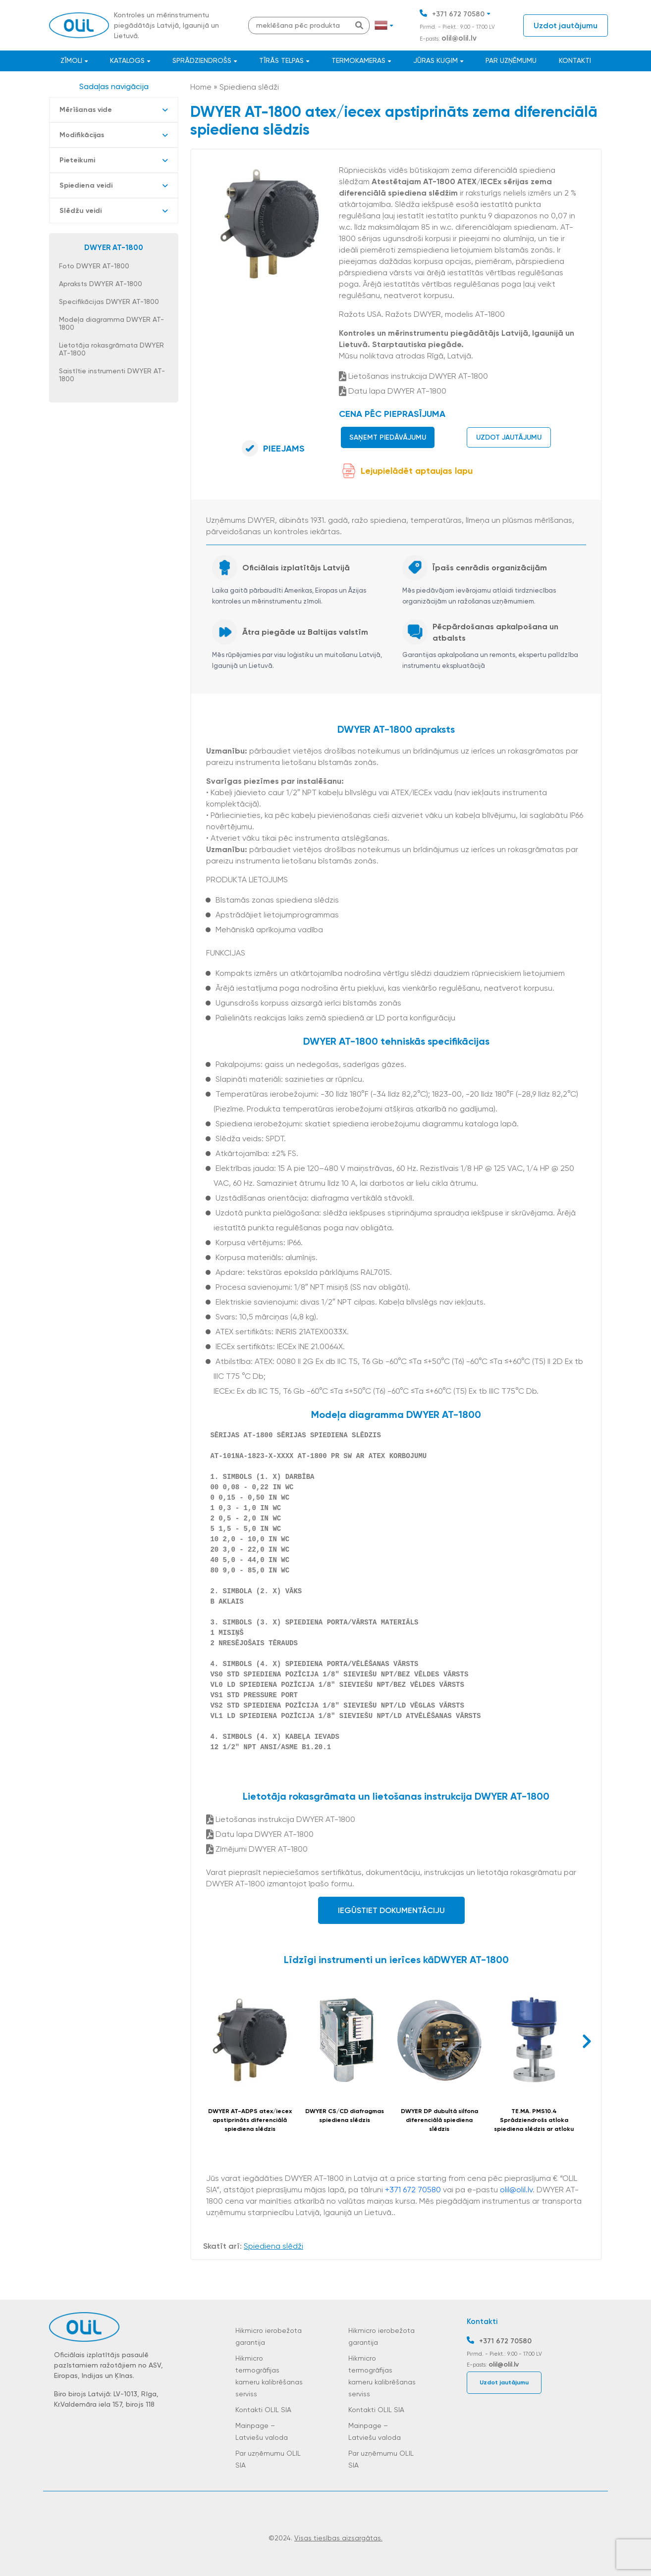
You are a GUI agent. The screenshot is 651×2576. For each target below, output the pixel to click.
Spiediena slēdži (249, 87)
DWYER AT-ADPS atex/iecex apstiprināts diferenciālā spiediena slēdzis (250, 2120)
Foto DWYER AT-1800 (94, 266)
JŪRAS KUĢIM (435, 60)
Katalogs (127, 60)
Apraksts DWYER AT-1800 (100, 284)
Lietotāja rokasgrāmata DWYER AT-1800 (111, 349)
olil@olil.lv (459, 38)
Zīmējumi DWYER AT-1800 (257, 1849)
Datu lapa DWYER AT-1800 (392, 391)
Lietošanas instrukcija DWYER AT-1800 (413, 376)
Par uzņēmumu (511, 60)
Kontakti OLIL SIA (263, 2410)
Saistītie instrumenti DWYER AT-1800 (112, 375)
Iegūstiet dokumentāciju (391, 1910)
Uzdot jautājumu (565, 25)
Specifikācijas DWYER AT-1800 (109, 301)
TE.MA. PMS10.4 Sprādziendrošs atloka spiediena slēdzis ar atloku (534, 2120)
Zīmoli (71, 60)
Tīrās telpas (281, 60)
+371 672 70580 (458, 14)
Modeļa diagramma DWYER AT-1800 (111, 323)
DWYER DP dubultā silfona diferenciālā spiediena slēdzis (439, 2120)
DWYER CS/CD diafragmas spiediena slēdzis (344, 2115)
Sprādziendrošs (201, 60)
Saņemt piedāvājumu (387, 437)
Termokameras (358, 60)
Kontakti (575, 60)
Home (201, 87)
